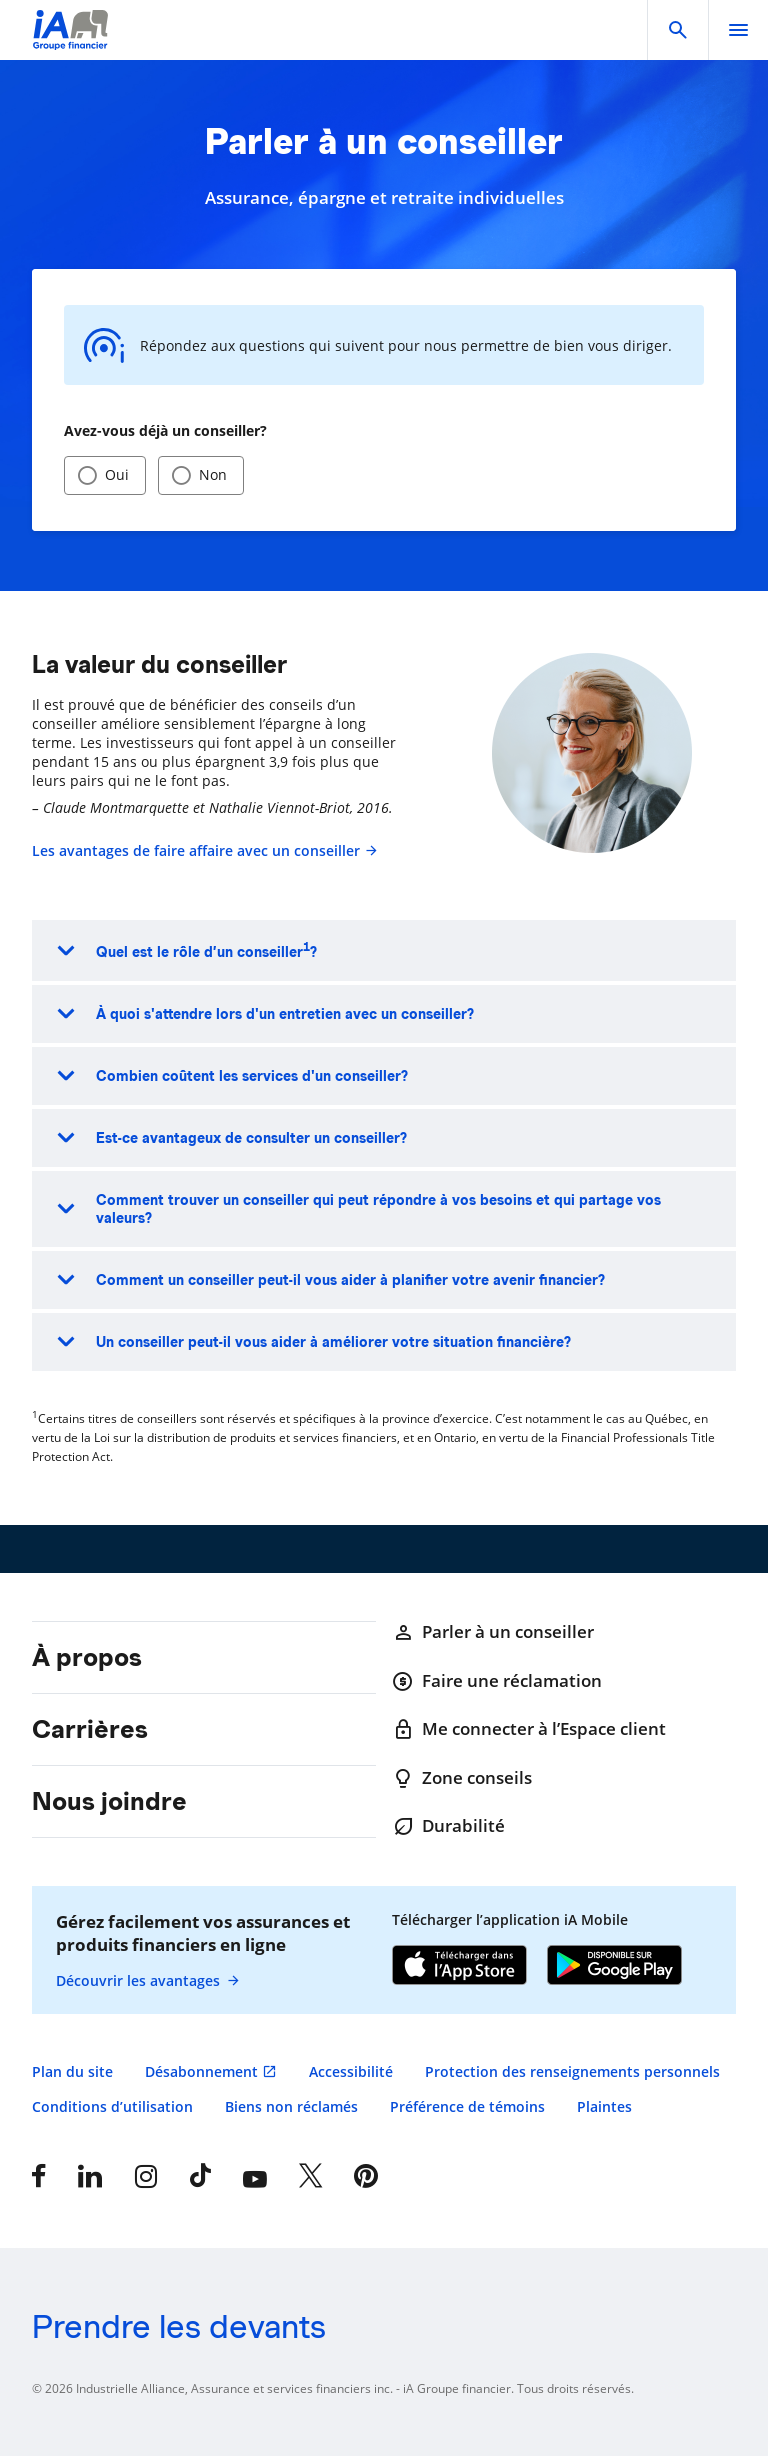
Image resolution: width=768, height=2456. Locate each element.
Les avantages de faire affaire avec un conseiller (205, 850)
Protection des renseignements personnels (572, 2071)
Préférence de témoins (467, 2106)
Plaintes (604, 2106)
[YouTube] (255, 2176)
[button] (678, 30)
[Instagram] (146, 2176)
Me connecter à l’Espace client (529, 1729)
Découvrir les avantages (148, 1981)
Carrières (90, 1729)
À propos (87, 1657)
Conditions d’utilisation (112, 2106)
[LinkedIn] (90, 2176)
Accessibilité (351, 2071)
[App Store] (459, 1967)
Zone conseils (462, 1778)
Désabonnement (201, 2071)
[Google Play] (614, 1967)
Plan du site (72, 2071)
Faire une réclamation (497, 1681)
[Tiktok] (200, 2176)
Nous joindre (109, 1801)
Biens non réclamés (291, 2106)
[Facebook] (39, 2176)
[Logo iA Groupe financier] (70, 42)
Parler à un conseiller (493, 1632)
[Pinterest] (366, 2176)
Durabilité (448, 1826)
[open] (738, 30)
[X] (310, 2176)
